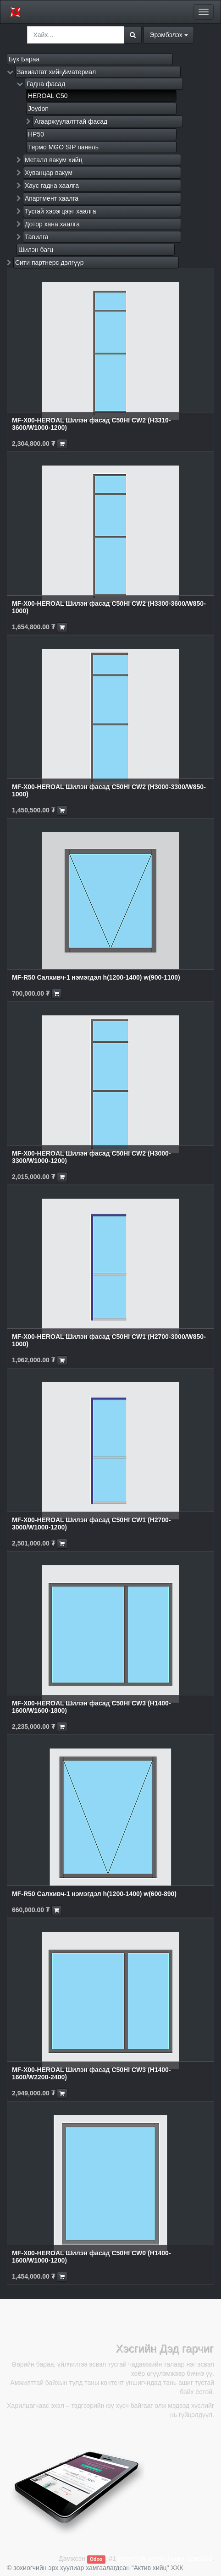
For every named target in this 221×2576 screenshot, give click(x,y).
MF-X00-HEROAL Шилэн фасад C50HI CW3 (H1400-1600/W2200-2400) (91, 2073)
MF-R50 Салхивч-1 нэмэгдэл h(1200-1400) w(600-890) (94, 1893)
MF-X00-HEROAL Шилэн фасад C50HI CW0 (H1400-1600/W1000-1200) (91, 2256)
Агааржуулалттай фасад (70, 121)
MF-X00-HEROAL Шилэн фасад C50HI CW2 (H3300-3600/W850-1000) (109, 607)
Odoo (96, 2559)
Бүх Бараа (24, 59)
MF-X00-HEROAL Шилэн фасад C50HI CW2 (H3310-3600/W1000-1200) (91, 424)
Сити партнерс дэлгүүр (49, 262)
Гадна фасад (46, 84)
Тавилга (37, 237)
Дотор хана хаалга (52, 224)
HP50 (36, 134)
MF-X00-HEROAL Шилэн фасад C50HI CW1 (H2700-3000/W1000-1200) (91, 1523)
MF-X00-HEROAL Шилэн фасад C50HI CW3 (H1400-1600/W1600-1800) (91, 1706)
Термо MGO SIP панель (63, 147)
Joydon (38, 108)
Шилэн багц (35, 249)
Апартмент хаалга (51, 198)
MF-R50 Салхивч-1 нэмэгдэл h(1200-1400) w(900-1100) (96, 977)
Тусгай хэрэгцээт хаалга (60, 211)
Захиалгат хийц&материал (56, 72)
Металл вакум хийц (54, 160)
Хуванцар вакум (48, 172)
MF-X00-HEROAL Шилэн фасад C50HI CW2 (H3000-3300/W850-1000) (109, 790)
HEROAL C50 (48, 95)
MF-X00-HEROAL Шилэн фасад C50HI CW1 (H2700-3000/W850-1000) (109, 1340)
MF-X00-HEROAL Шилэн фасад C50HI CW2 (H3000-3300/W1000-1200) (91, 1157)
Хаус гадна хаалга (52, 185)
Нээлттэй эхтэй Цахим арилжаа (165, 2558)
